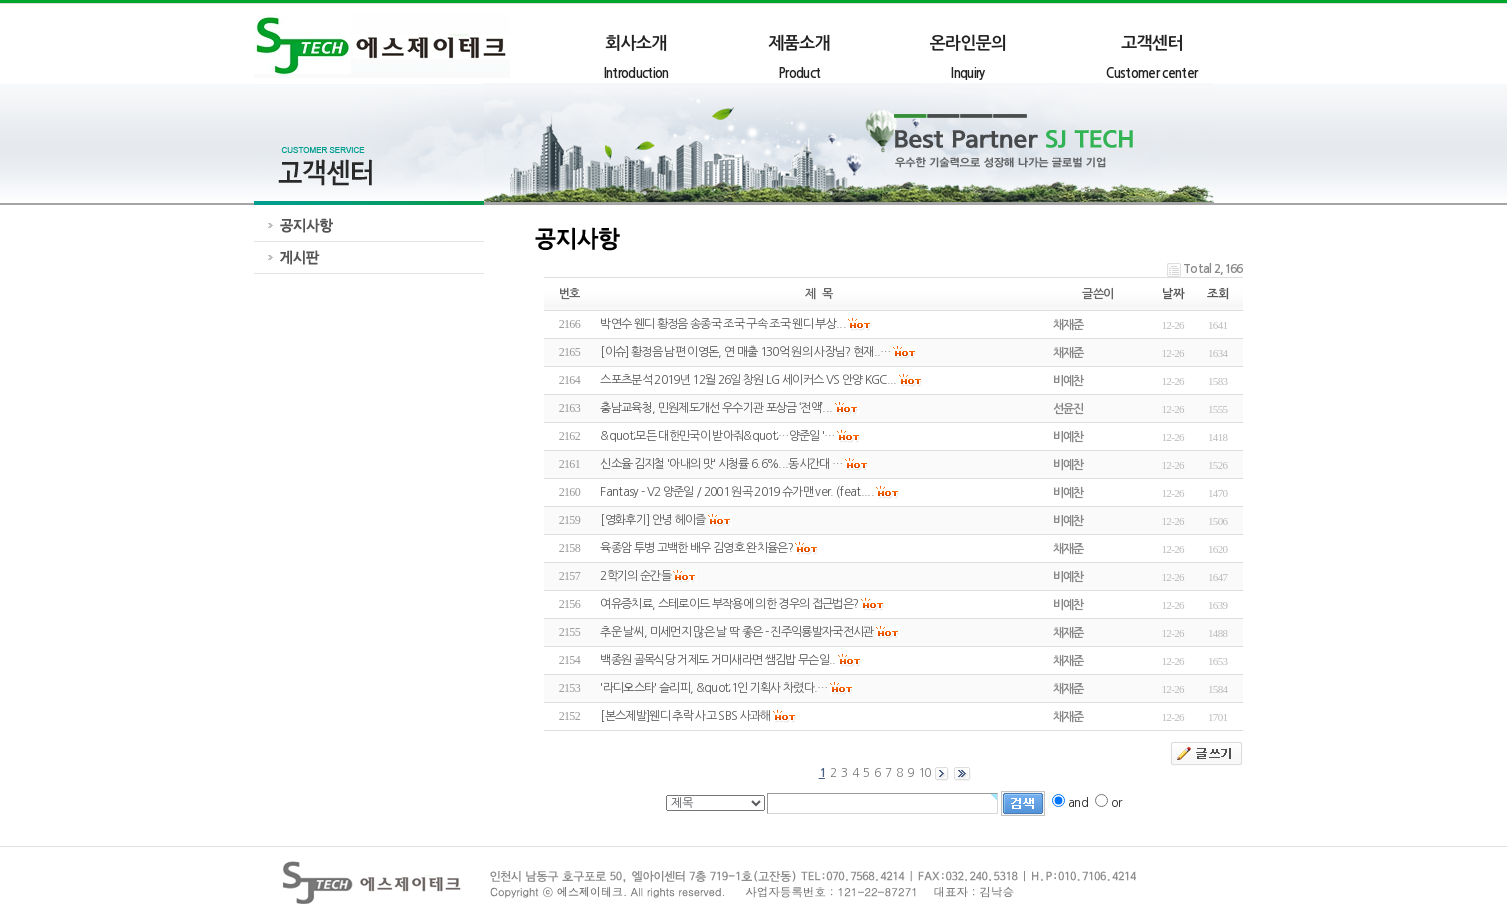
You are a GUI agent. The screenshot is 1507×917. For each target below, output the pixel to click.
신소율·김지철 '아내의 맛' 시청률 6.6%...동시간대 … (721, 464)
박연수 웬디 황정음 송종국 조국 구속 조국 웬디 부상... (723, 324)
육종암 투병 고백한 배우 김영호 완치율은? (696, 548)
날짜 (1172, 294)
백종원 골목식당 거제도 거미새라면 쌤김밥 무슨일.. (717, 660)
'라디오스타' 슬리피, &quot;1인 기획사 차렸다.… (713, 688)
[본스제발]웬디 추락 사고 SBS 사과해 (685, 716)
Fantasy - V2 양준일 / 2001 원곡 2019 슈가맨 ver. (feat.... (737, 492)
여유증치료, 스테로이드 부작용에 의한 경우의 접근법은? (729, 604)
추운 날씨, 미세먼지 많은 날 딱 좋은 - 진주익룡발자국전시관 (736, 632)
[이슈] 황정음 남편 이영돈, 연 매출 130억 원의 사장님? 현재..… (745, 352)
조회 (1217, 294)
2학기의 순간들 (635, 576)
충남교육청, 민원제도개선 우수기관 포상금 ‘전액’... (716, 408)
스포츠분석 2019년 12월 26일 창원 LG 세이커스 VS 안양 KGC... (748, 380)
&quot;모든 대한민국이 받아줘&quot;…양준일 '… (717, 436)
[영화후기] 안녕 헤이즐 (652, 520)
